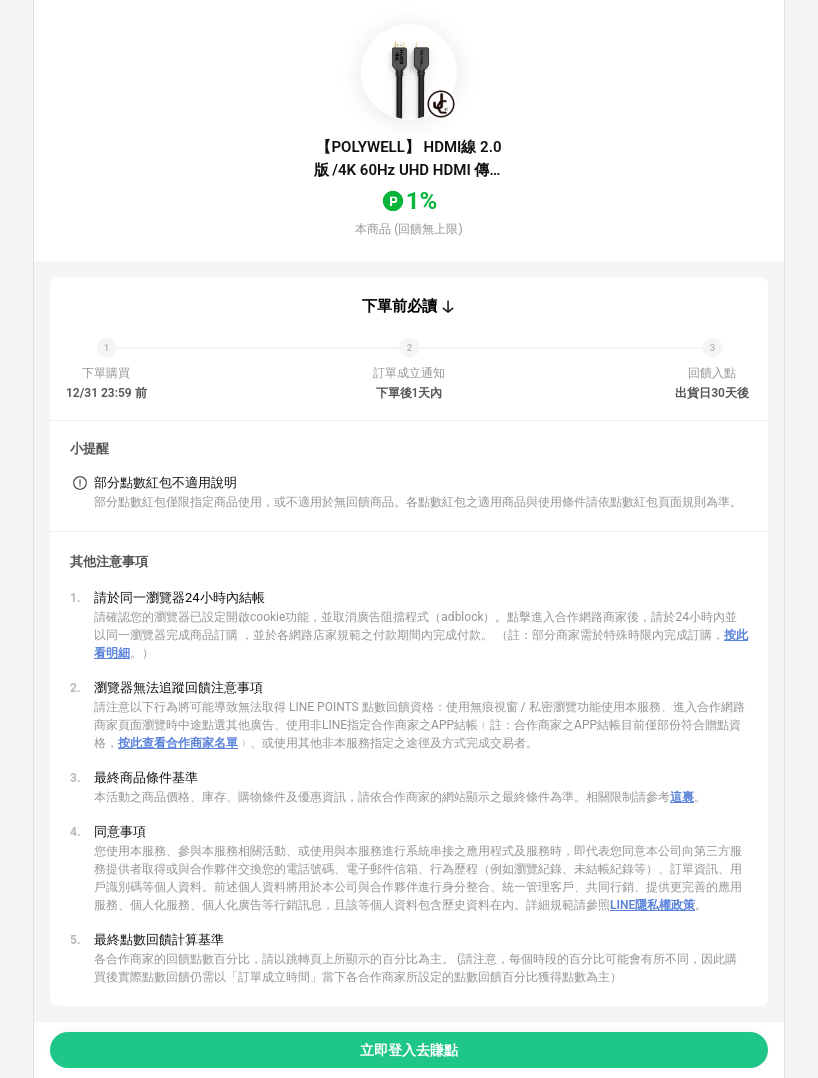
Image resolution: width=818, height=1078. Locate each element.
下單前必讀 (399, 306)
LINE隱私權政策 (652, 905)
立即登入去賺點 (409, 1050)
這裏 (682, 797)
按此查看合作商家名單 (178, 743)
